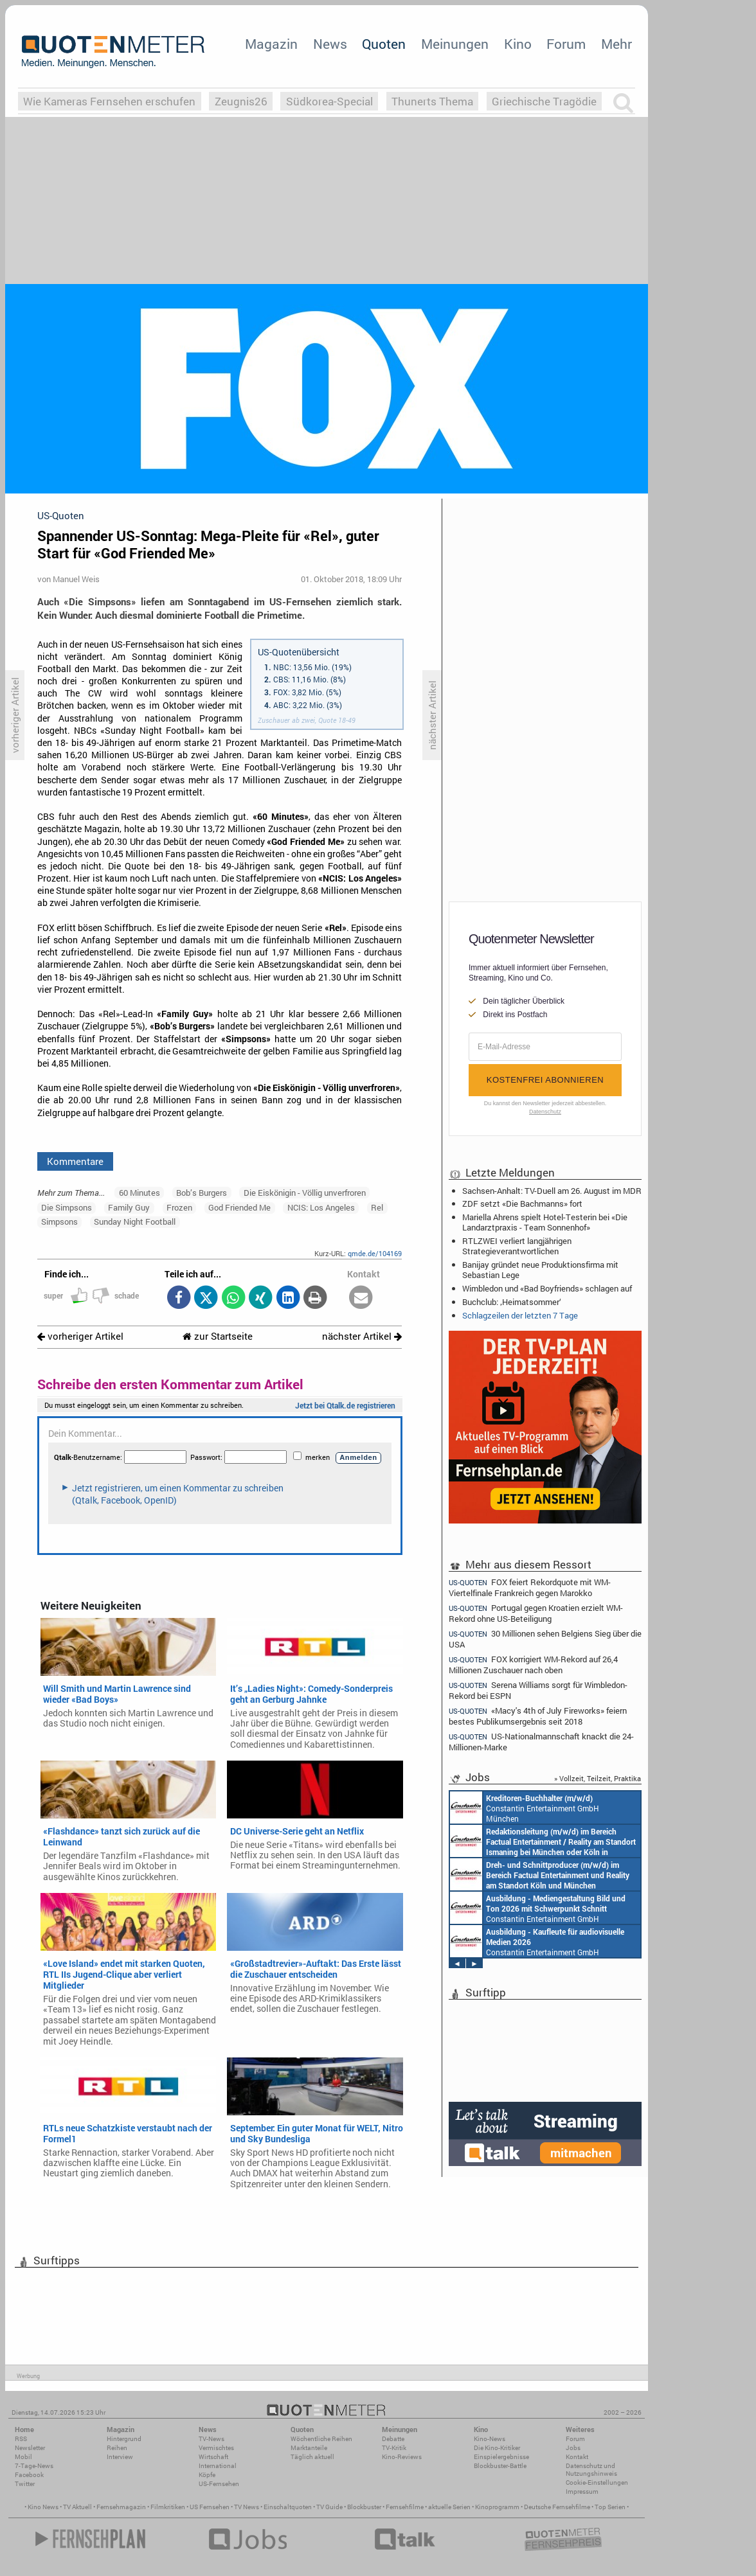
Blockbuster (364, 2507)
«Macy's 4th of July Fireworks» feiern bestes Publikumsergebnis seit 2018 (538, 1716)
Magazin (271, 44)
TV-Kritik (394, 2448)
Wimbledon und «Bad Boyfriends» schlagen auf (547, 1288)
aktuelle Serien (449, 2507)
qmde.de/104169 (375, 1253)
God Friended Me (239, 1207)
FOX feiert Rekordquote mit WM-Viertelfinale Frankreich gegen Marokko (530, 1587)
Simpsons (59, 1221)
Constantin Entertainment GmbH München (524, 1807)
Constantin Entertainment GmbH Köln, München (539, 1874)
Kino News (43, 2507)
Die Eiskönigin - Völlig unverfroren (305, 1192)
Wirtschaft (213, 2457)
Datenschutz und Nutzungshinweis (591, 2470)
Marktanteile (309, 2448)
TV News (246, 2507)
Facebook (29, 2475)
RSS (21, 2439)
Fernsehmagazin (121, 2507)
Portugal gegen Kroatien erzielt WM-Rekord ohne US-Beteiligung (536, 1613)
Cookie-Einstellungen (597, 2482)
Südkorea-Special (329, 101)
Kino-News (489, 2439)
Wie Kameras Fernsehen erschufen (109, 101)
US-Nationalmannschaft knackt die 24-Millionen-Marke (541, 1741)
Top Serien (610, 2507)
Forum (566, 44)
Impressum (582, 2491)
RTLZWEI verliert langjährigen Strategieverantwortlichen (517, 1246)
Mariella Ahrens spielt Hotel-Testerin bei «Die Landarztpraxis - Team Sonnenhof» (544, 1222)
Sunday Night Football (135, 1221)
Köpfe (207, 2475)
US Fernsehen (210, 2507)
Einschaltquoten (288, 2507)
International (218, 2466)
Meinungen (455, 44)
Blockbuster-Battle (500, 2466)
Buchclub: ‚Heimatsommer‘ (511, 1302)
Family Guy (129, 1207)
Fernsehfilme (405, 2507)
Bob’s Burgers (201, 1192)
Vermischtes (216, 2448)
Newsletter (30, 2448)
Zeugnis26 (241, 101)
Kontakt (577, 2457)
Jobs (573, 2448)
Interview (120, 2457)
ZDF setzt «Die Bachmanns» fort (522, 1203)
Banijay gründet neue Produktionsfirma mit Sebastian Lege (540, 1270)
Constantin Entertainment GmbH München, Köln (543, 1841)
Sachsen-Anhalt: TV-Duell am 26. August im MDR (552, 1190)
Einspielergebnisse (501, 2457)
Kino (518, 44)
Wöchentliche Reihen (321, 2439)
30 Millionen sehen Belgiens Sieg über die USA (545, 1638)
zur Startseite (218, 1336)
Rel (377, 1207)
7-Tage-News (34, 2466)
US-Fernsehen (219, 2484)
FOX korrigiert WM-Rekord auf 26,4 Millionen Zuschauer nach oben (533, 1664)
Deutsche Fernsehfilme (557, 2507)
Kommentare (75, 1161)
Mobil (23, 2457)
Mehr (616, 44)
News (330, 44)
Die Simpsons (66, 1207)
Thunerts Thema (432, 101)
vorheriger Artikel (80, 1336)
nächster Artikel (362, 1336)
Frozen (179, 1207)
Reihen (117, 2448)
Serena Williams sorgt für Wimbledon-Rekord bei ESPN (538, 1690)
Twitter (25, 2484)
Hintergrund (124, 2439)
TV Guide (329, 2507)
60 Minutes (139, 1192)
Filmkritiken (167, 2507)
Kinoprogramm (497, 2507)
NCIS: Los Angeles (321, 1207)
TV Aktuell (77, 2507)
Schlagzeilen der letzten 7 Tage (520, 1315)
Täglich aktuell (312, 2457)
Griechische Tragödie (544, 101)
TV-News (211, 2439)
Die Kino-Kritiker (497, 2448)
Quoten (384, 44)
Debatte (393, 2439)
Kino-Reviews (402, 2457)
